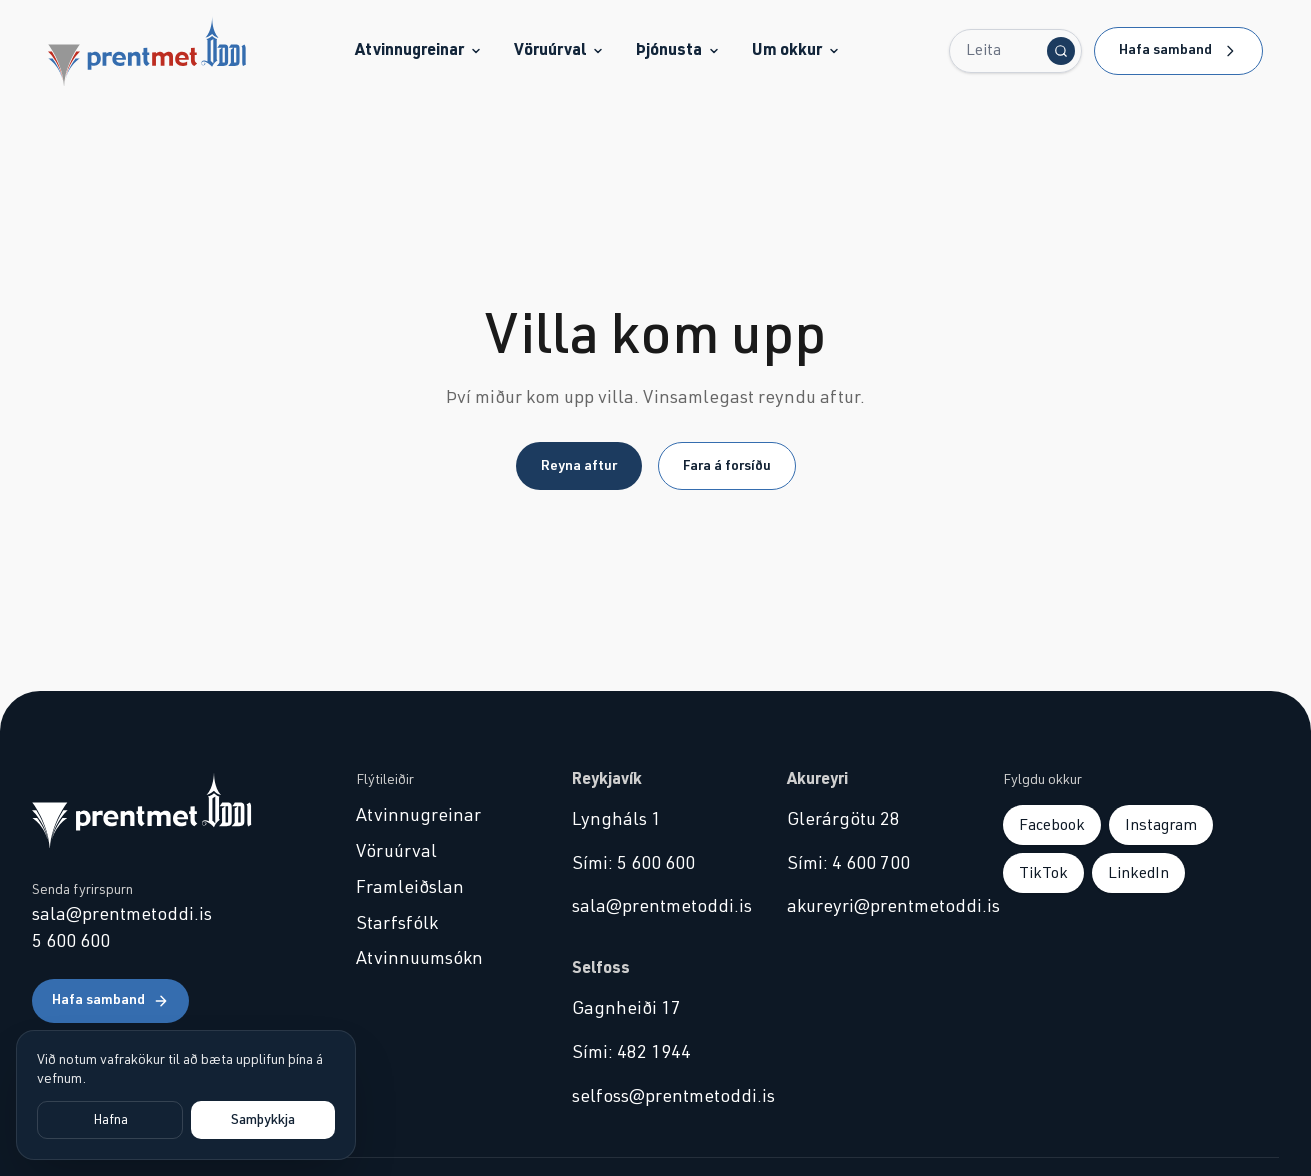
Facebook (1052, 825)
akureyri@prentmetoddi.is (871, 907)
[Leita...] (1015, 51)
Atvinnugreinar (418, 50)
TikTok (1043, 873)
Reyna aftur (579, 466)
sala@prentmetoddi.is (122, 915)
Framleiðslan (410, 888)
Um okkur (796, 50)
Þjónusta (678, 50)
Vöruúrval (559, 50)
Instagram (1161, 825)
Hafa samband (1178, 51)
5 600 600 (71, 942)
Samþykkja (263, 1120)
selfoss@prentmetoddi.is (656, 1097)
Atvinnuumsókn (419, 959)
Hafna (110, 1120)
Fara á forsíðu (727, 466)
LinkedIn (1138, 873)
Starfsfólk (397, 924)
